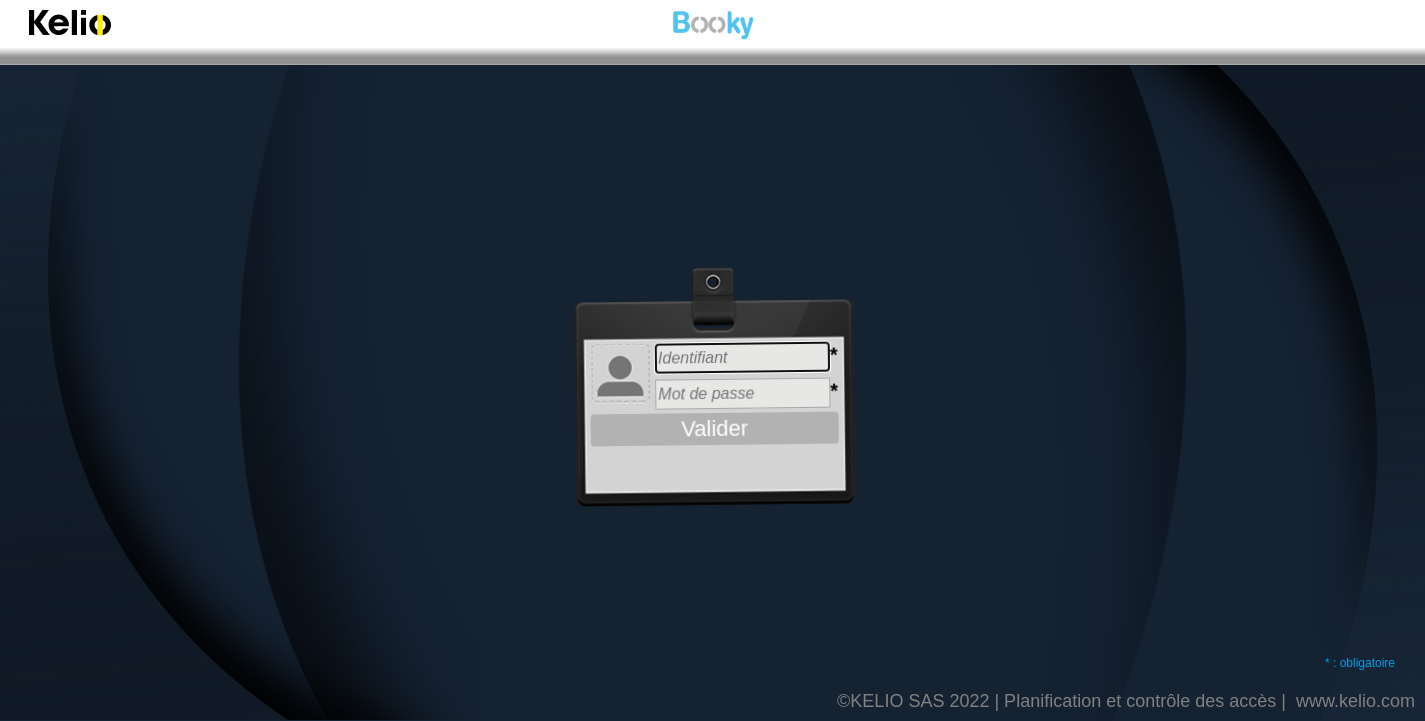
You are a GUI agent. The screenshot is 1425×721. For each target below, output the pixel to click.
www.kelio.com (1355, 701)
